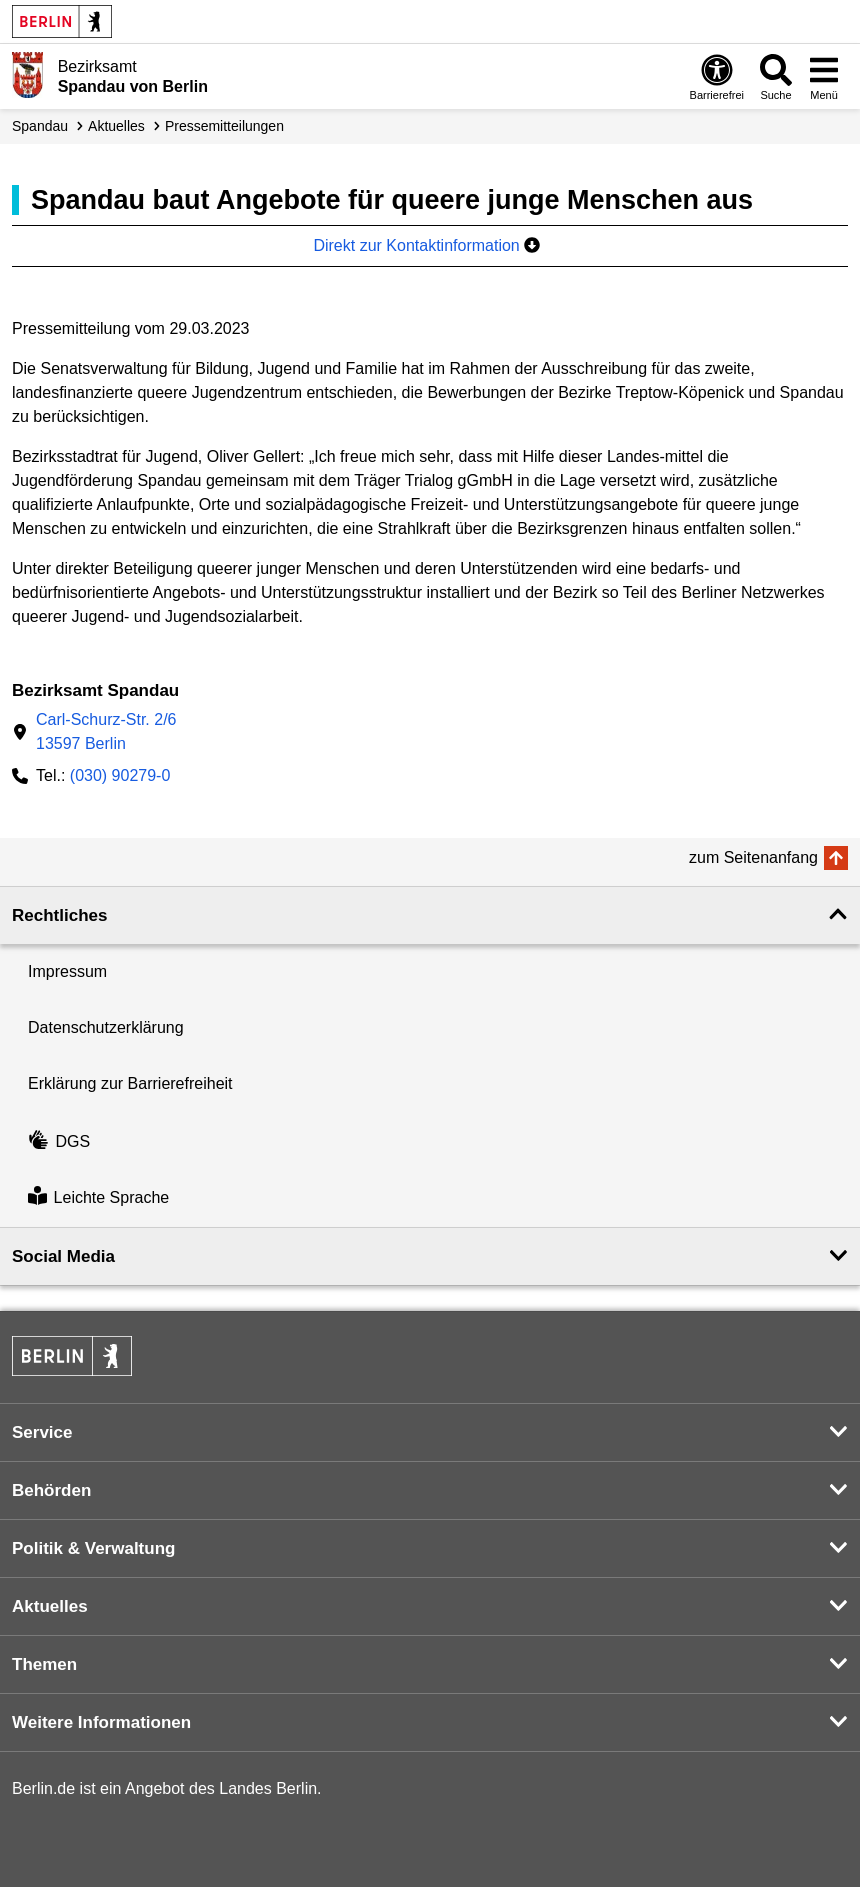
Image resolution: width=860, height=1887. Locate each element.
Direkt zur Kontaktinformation (426, 245)
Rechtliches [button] (59, 915)
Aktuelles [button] (50, 1606)
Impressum (67, 971)
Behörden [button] (51, 1490)
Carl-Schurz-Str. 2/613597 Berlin (106, 731)
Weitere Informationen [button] (101, 1722)
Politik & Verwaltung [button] (93, 1548)
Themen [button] (44, 1664)
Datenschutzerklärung (106, 1027)
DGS (59, 1141)
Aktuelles (116, 126)
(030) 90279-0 (120, 775)
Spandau (40, 126)
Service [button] (42, 1432)
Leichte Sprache (98, 1198)
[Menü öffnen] (824, 76)
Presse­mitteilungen (224, 126)
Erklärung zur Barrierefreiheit (130, 1083)
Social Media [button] (63, 1256)
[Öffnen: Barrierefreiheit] (717, 76)
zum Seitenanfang (753, 857)
